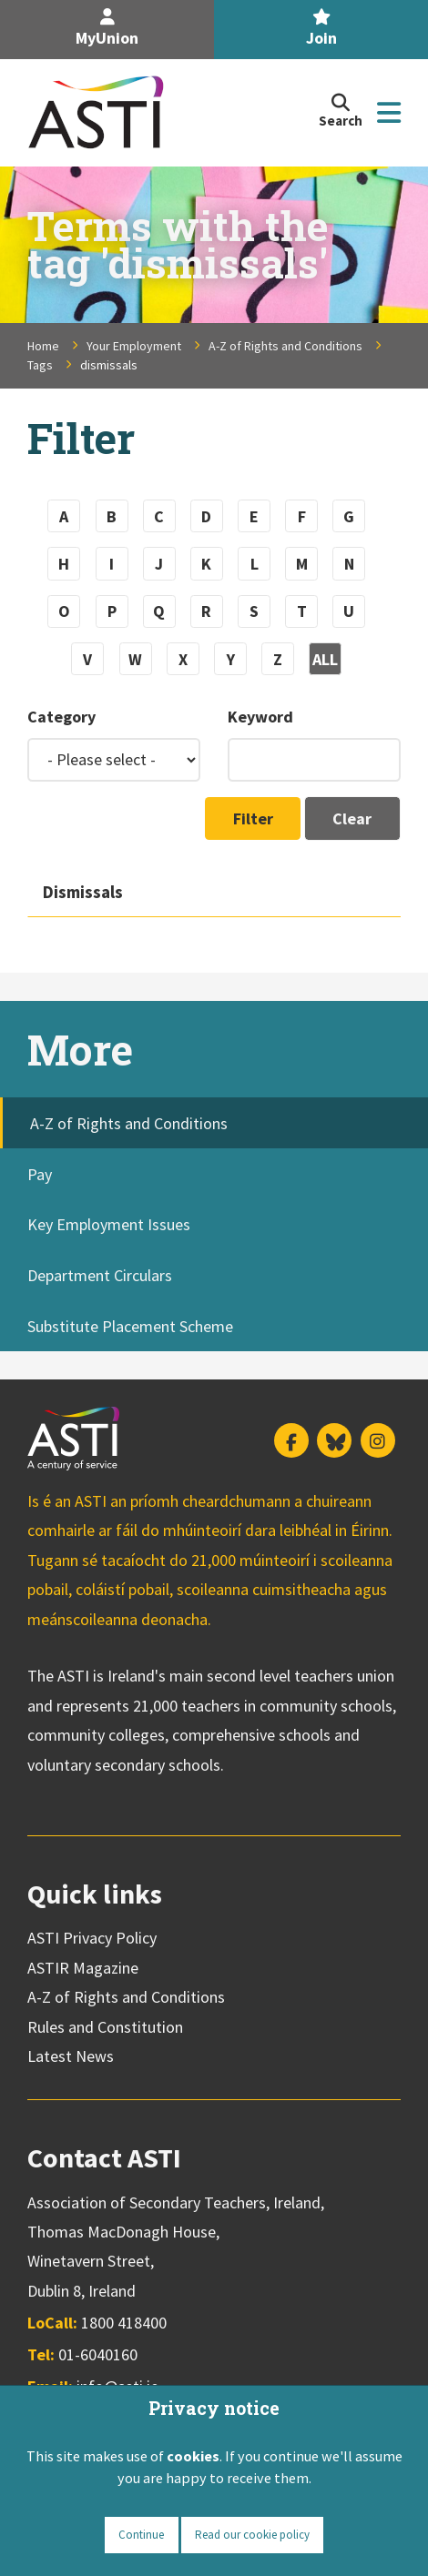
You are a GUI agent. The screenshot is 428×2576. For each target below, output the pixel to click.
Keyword (260, 716)
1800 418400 (124, 2322)
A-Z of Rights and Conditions (285, 346)
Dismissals (83, 892)
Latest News (70, 2056)
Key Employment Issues (108, 1224)
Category (61, 716)
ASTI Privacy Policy (92, 1937)
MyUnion (107, 28)
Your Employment (134, 346)
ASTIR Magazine (82, 1967)
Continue (141, 2534)
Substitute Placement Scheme (130, 1326)
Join (321, 28)
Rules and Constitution (105, 2026)
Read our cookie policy (252, 2534)
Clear (352, 818)
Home (43, 346)
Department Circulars (99, 1275)
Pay (39, 1174)
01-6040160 (98, 2354)
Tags (40, 365)
